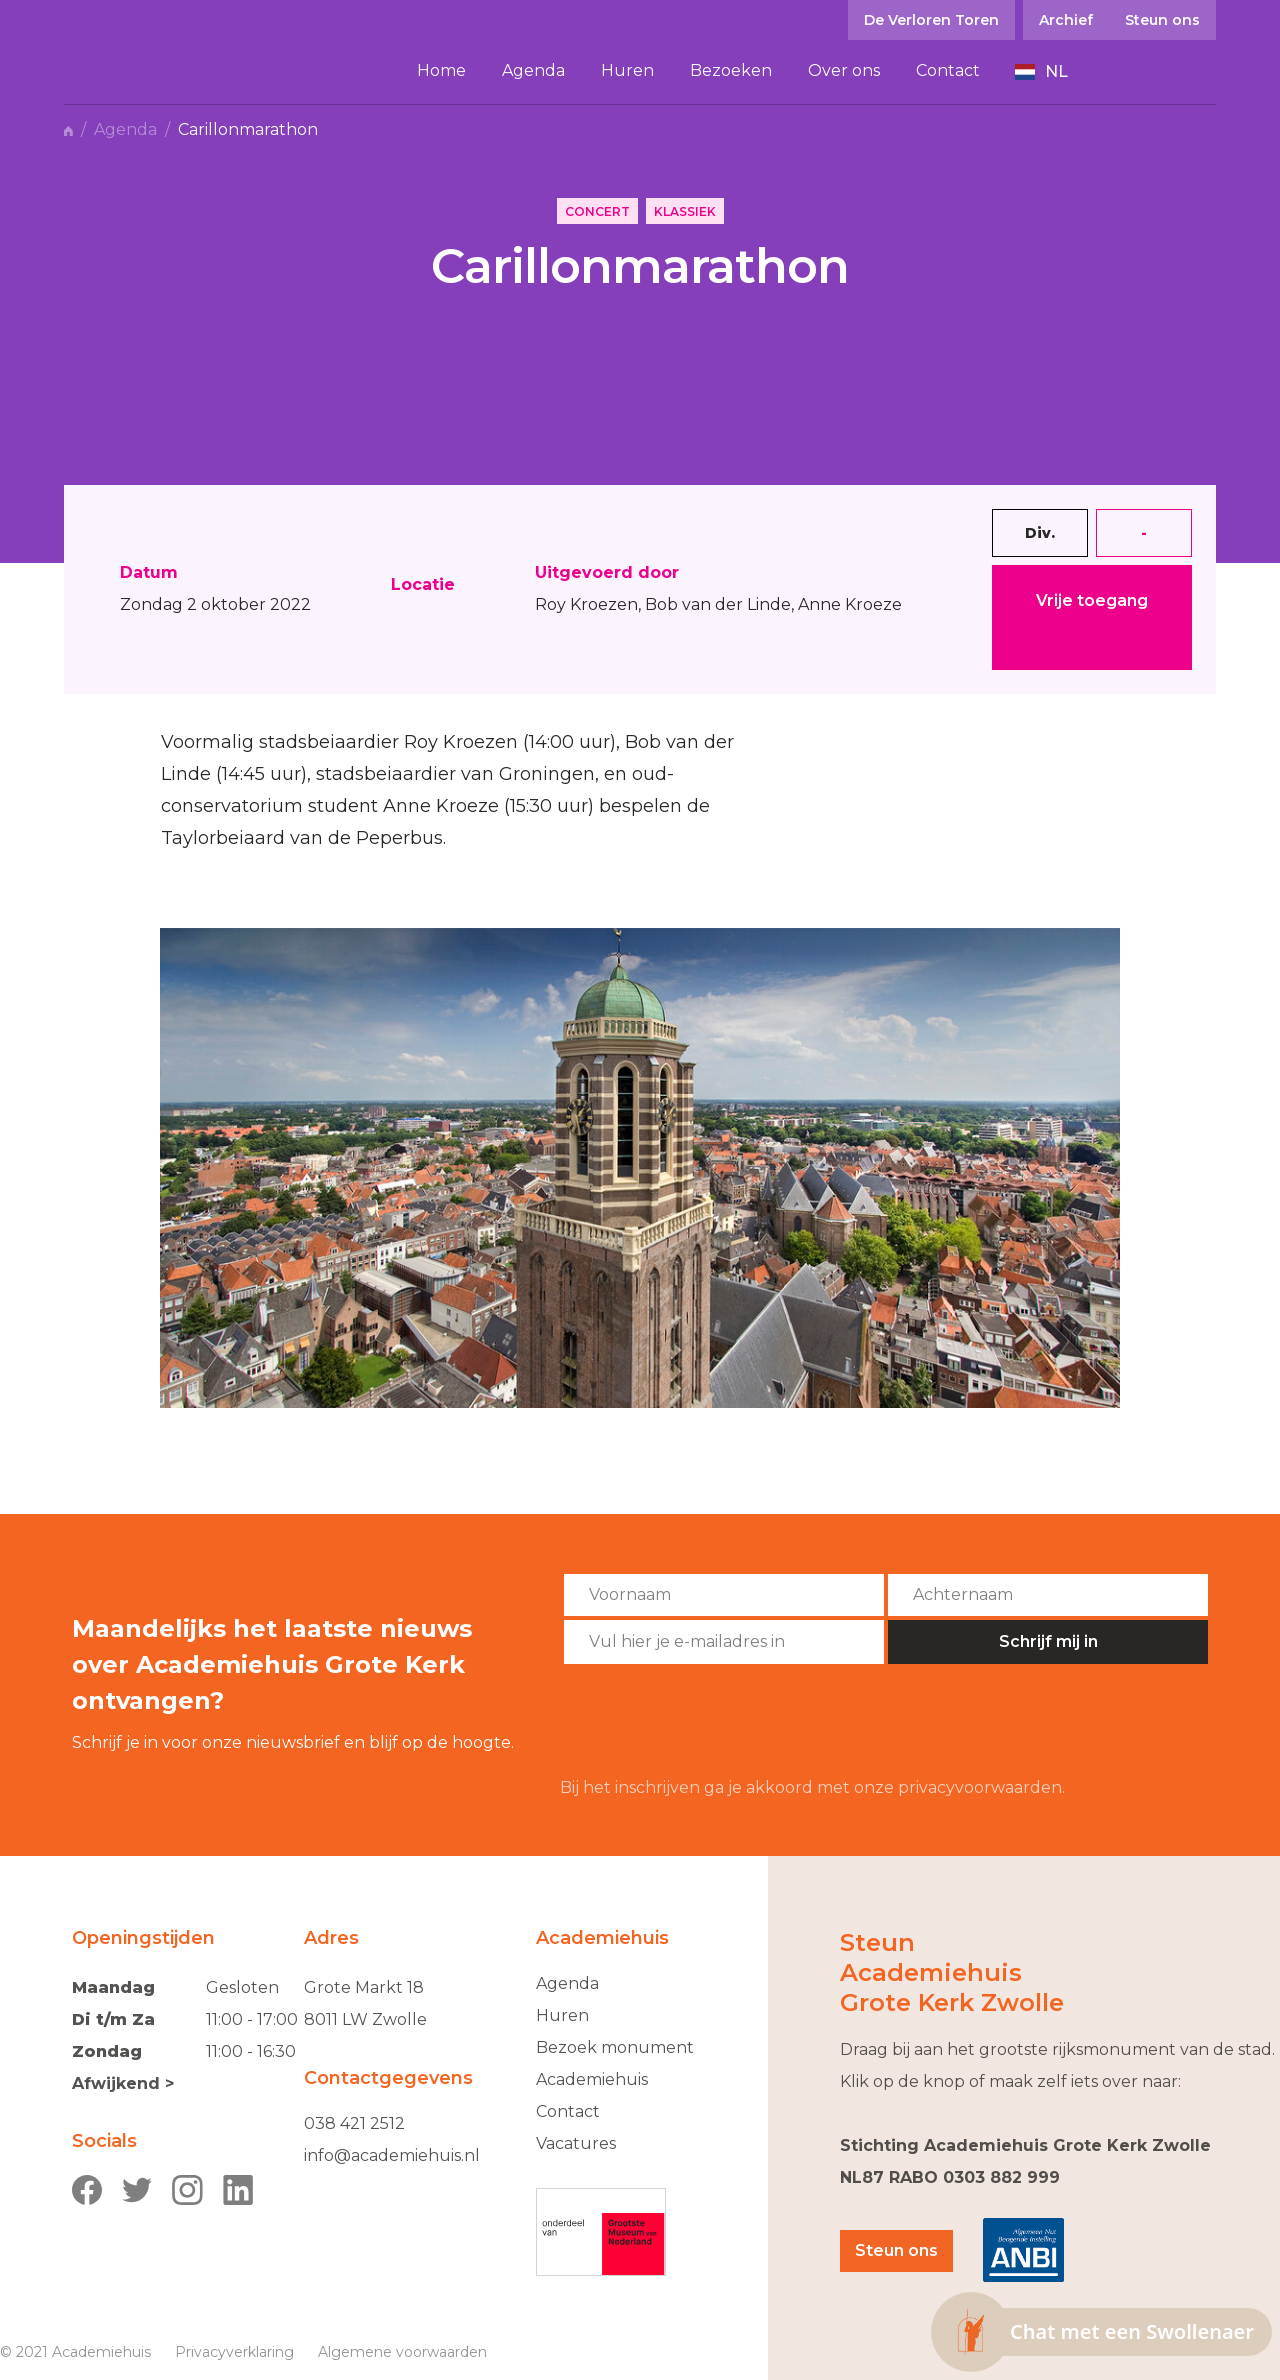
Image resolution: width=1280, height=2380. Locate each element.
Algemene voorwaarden (402, 2352)
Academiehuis (592, 2079)
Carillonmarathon (248, 130)
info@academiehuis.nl (392, 2155)
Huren (562, 2015)
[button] (1042, 72)
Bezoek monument (615, 2047)
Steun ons (896, 2250)
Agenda (125, 130)
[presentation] (712, 1721)
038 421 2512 (354, 2123)
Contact (568, 2111)
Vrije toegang (1092, 600)
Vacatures (576, 2143)
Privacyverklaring (234, 2352)
